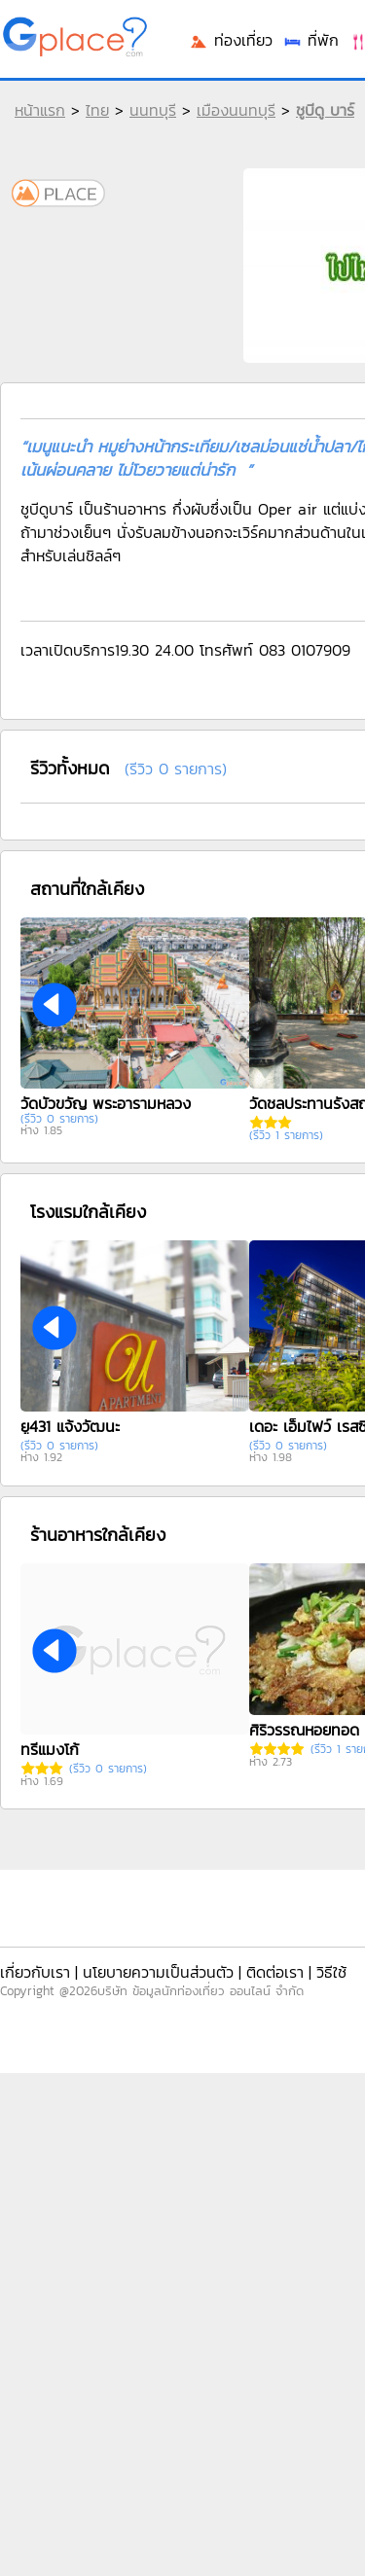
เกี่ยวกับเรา (35, 1972)
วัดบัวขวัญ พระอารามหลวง (105, 1103)
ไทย (97, 110)
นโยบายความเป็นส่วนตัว (158, 1972)
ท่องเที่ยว (231, 40)
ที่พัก (310, 40)
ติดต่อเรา (275, 1972)
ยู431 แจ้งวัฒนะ (70, 1426)
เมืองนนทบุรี (236, 110)
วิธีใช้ (331, 1972)
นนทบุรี (152, 110)
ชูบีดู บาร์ (325, 110)
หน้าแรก (40, 110)
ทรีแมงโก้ (49, 1749)
